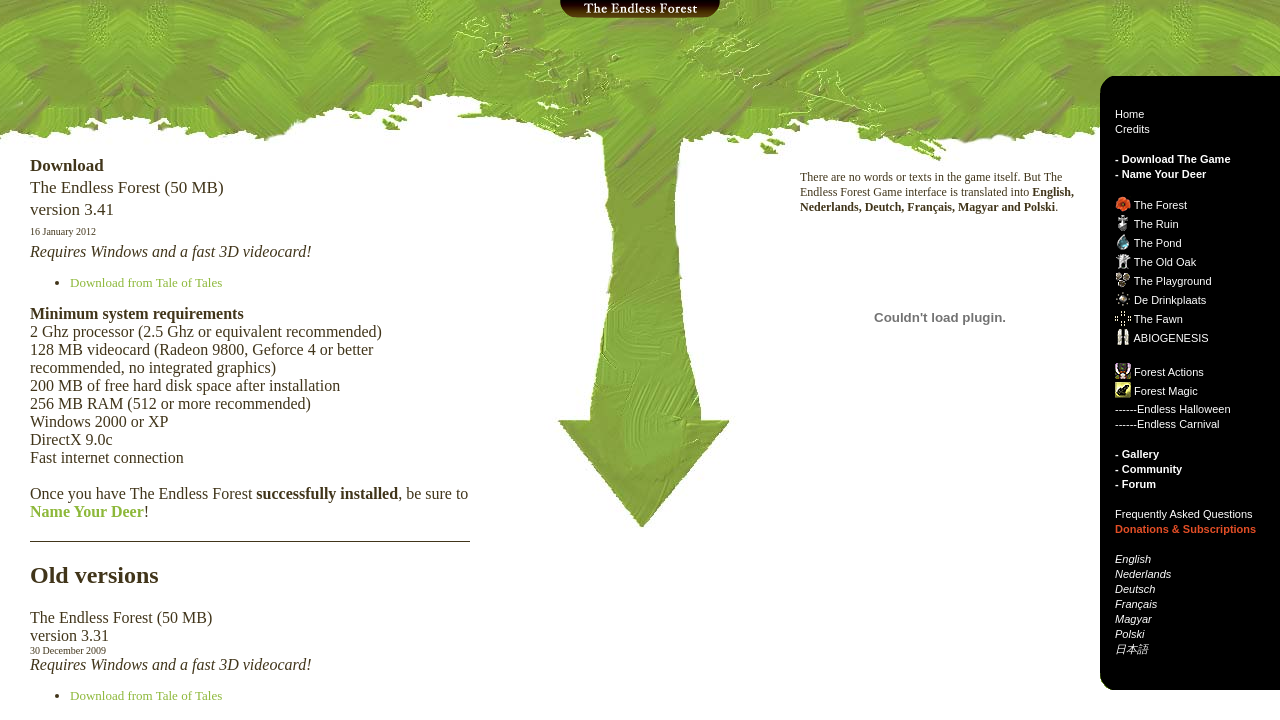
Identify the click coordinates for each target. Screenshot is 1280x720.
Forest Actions (1169, 372)
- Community (1148, 469)
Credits (1132, 129)
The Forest (1160, 205)
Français (1136, 604)
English (1133, 559)
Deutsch (1135, 589)
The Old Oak (1165, 262)
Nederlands (1143, 574)
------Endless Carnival (1167, 424)
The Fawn (1158, 319)
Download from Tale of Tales (146, 282)
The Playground (1173, 281)
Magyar (1133, 619)
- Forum (1135, 484)
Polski (1129, 634)
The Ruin (1156, 224)
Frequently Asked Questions (1184, 514)
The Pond (1158, 243)
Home (1129, 114)
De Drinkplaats (1170, 300)
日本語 (1131, 649)
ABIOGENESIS (1170, 338)
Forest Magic (1166, 391)
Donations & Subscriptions (1185, 529)
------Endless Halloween (1173, 409)
